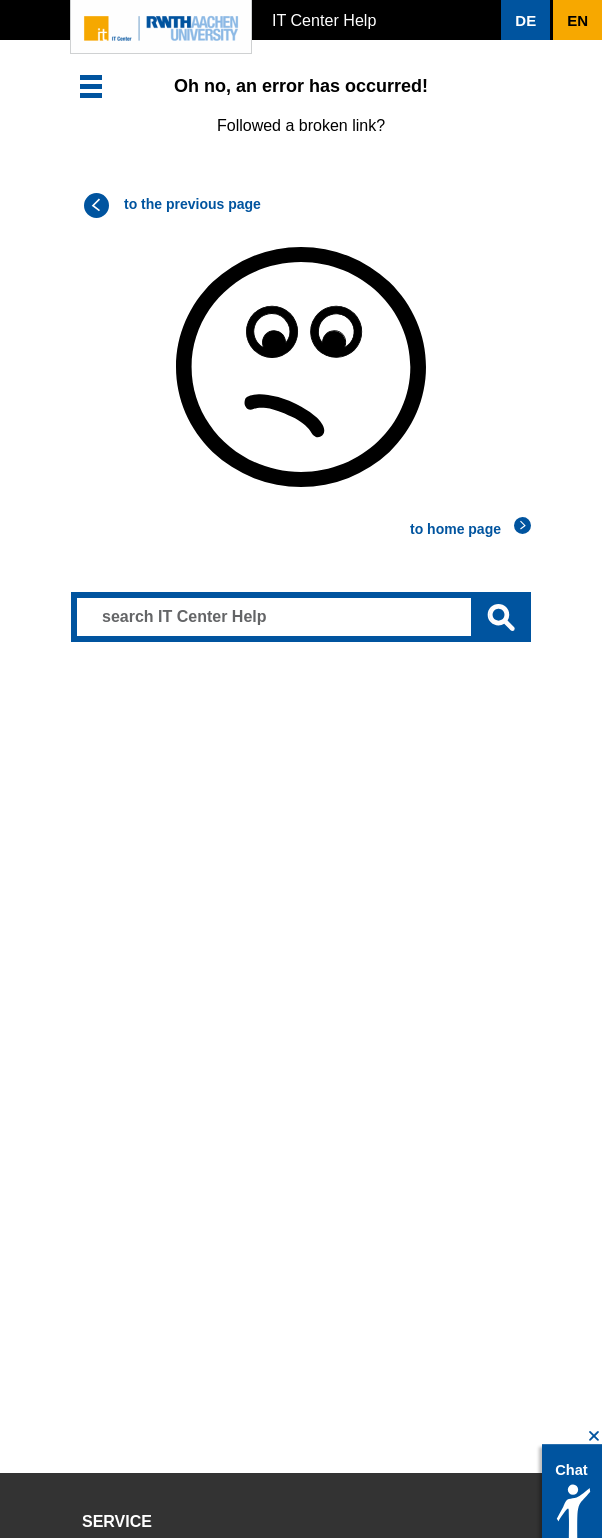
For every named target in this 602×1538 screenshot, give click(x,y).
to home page (455, 529)
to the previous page (192, 204)
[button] (525, 20)
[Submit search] (501, 617)
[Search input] (301, 617)
